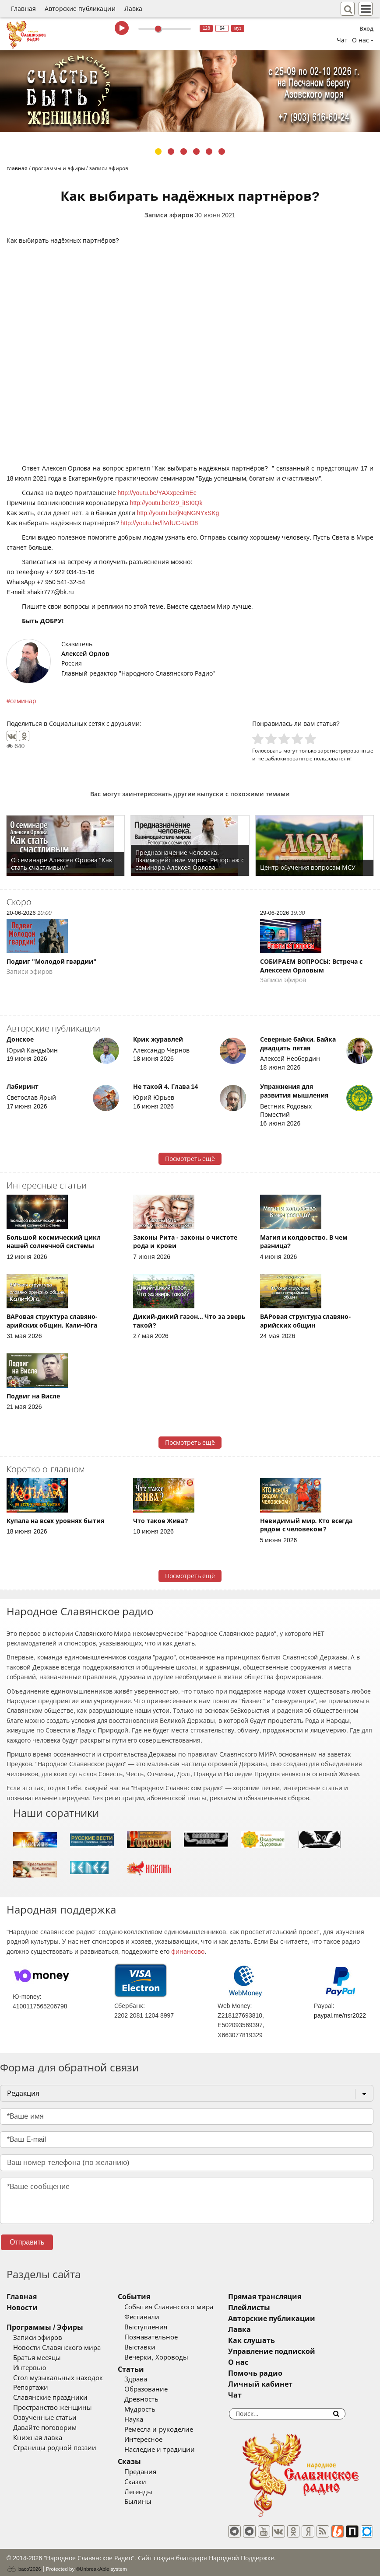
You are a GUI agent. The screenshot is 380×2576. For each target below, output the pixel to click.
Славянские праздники (50, 2397)
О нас (263, 2362)
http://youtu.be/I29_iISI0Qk (166, 502)
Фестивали (154, 2317)
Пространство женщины (52, 2407)
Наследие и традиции (172, 2449)
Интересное (156, 2439)
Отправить (27, 2242)
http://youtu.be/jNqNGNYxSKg (178, 512)
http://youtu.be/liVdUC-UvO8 (159, 522)
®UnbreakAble (92, 2564)
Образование (158, 2389)
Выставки (152, 2347)
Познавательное (163, 2337)
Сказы (142, 2461)
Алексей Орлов (85, 653)
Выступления (158, 2327)
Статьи (143, 2369)
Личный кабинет (285, 2384)
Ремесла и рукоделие (171, 2429)
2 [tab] (171, 151)
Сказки (148, 2481)
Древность (154, 2399)
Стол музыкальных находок (58, 2377)
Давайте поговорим (45, 2427)
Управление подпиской (296, 2351)
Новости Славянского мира (57, 2347)
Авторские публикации (80, 8)
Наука (146, 2419)
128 (206, 28)
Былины (150, 2501)
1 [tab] (158, 151)
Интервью (29, 2367)
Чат (342, 40)
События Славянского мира (181, 2307)
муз (238, 28)
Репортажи (30, 2387)
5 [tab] (209, 151)
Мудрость (152, 2409)
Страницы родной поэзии (54, 2447)
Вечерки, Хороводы (169, 2357)
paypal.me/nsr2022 (340, 2015)
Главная (23, 8)
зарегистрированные (345, 750)
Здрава (148, 2379)
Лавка (133, 8)
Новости (22, 2307)
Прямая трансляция (289, 2297)
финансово (187, 1951)
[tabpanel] (190, 91)
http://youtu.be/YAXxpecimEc (157, 492)
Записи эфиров (168, 215)
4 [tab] (196, 151)
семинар (23, 700)
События (146, 2297)
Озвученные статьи (45, 2417)
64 (222, 28)
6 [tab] (221, 151)
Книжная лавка (37, 2437)
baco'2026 (24, 2564)
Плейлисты (274, 2307)
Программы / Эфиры (45, 2327)
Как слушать (276, 2340)
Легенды (151, 2492)
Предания (153, 2471)
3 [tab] (183, 151)
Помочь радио (280, 2373)
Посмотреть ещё (190, 1158)
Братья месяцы (37, 2357)
